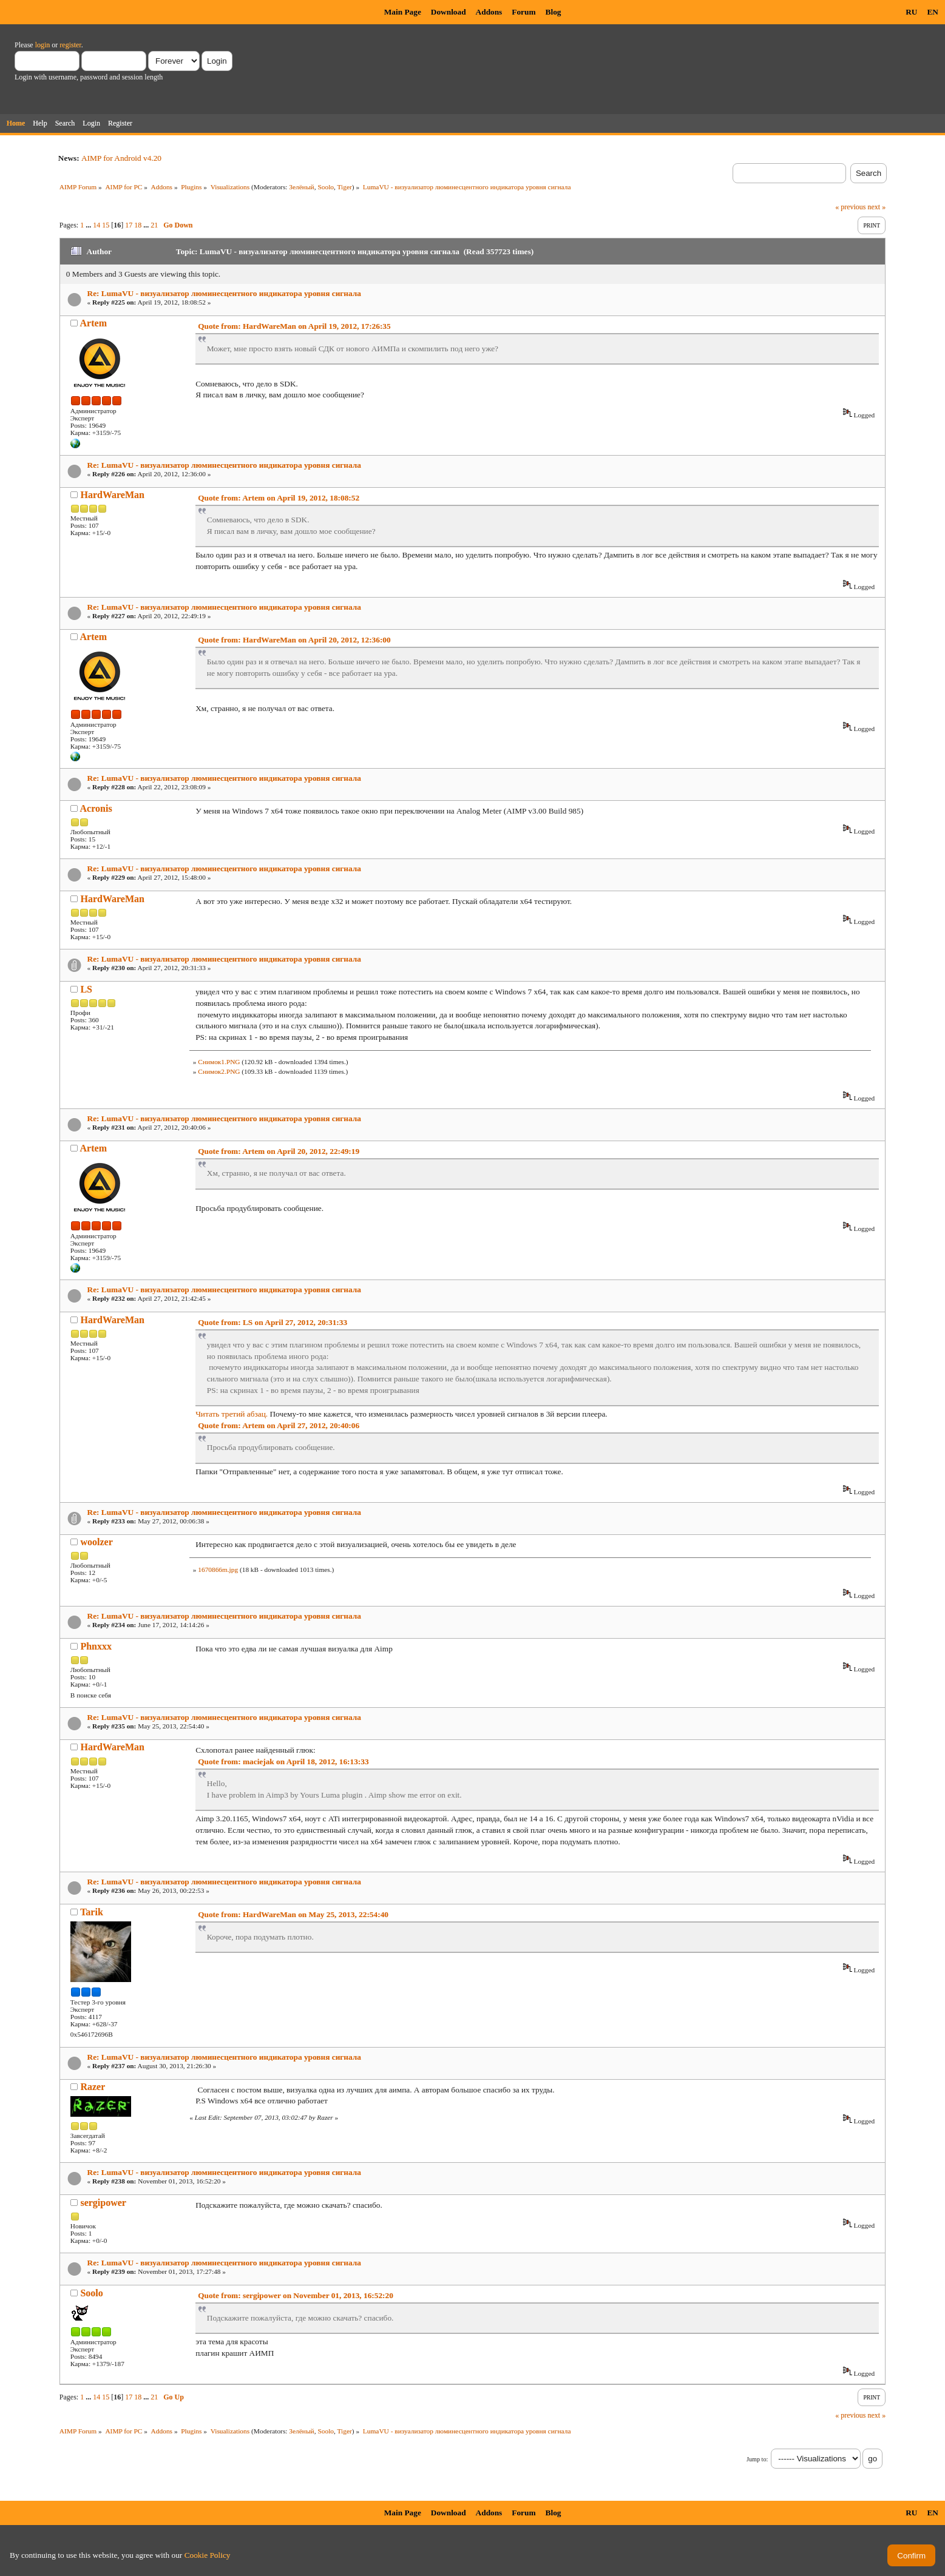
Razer (92, 2087)
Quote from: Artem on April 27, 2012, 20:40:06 (278, 1425)
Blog (553, 11)
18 (137, 225)
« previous (850, 207)
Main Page (402, 11)
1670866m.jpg (218, 1569)
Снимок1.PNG (219, 1061)
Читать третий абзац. (231, 1413)
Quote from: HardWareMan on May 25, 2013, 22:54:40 (293, 1914)
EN (932, 11)
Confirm (911, 2555)
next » (876, 207)
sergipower (103, 2202)
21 (154, 225)
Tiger (344, 187)
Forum (523, 11)
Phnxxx (96, 1646)
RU (911, 11)
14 (96, 225)
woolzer (96, 1542)
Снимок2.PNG (219, 1071)
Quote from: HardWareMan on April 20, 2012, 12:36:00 (294, 639)
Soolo (325, 187)
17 (128, 225)
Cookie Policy (208, 2555)
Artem (93, 323)
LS (86, 989)
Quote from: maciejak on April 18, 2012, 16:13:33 (283, 1761)
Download (448, 11)
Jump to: (757, 2459)
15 (105, 225)
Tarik (91, 1912)
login (42, 45)
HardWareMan (112, 495)
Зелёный (301, 187)
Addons (489, 11)
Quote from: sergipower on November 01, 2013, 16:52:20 (295, 2295)
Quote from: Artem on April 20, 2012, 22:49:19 (278, 1151)
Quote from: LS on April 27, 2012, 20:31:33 (272, 1322)
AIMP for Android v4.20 (121, 158)
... (89, 225)
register (70, 45)
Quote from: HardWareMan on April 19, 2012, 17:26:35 (294, 326)
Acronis (96, 808)
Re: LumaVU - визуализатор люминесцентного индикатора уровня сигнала (224, 293)
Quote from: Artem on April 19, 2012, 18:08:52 (278, 497)
